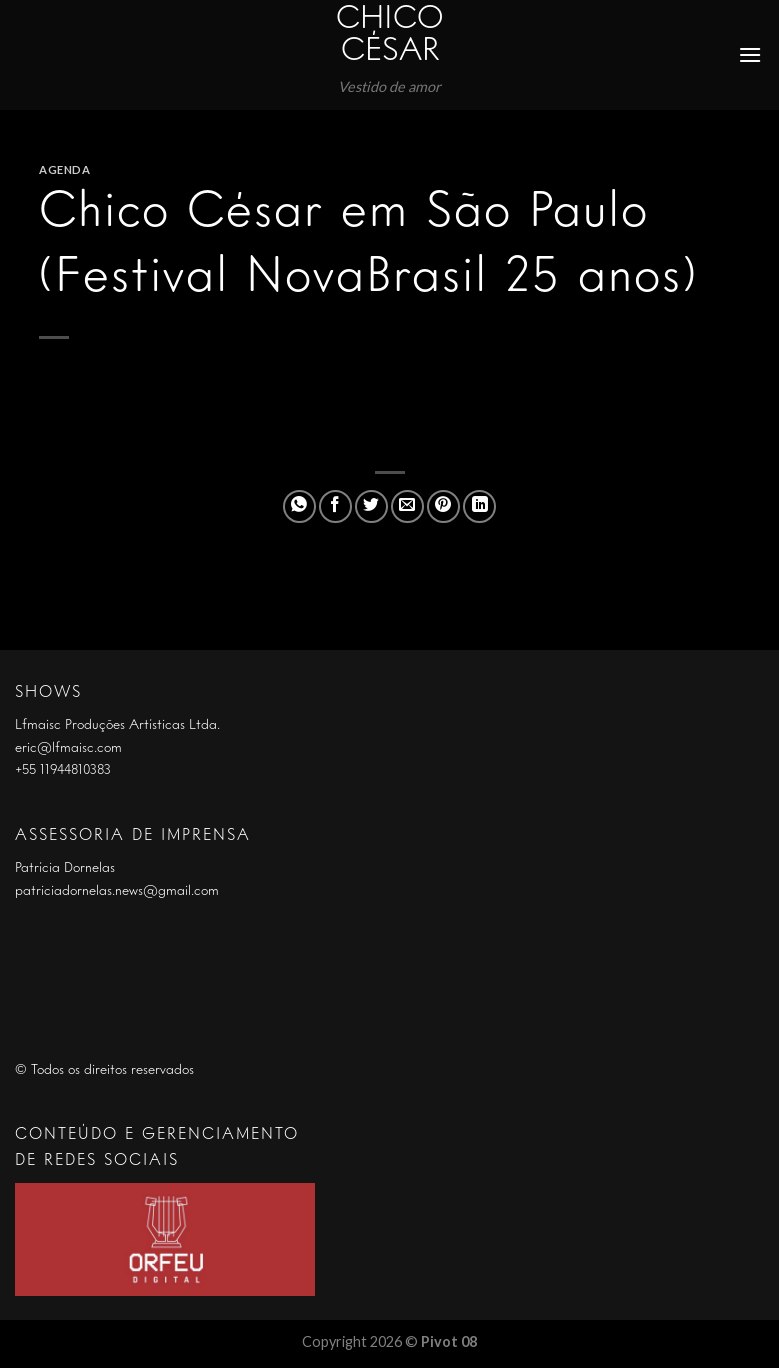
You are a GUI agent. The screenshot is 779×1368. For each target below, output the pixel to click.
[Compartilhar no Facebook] (335, 506)
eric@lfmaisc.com (68, 748)
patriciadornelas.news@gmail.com (117, 891)
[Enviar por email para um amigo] (407, 506)
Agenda (64, 169)
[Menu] (751, 54)
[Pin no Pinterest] (443, 506)
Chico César (390, 36)
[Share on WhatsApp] (299, 506)
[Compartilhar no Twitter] (371, 506)
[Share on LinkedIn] (479, 506)
